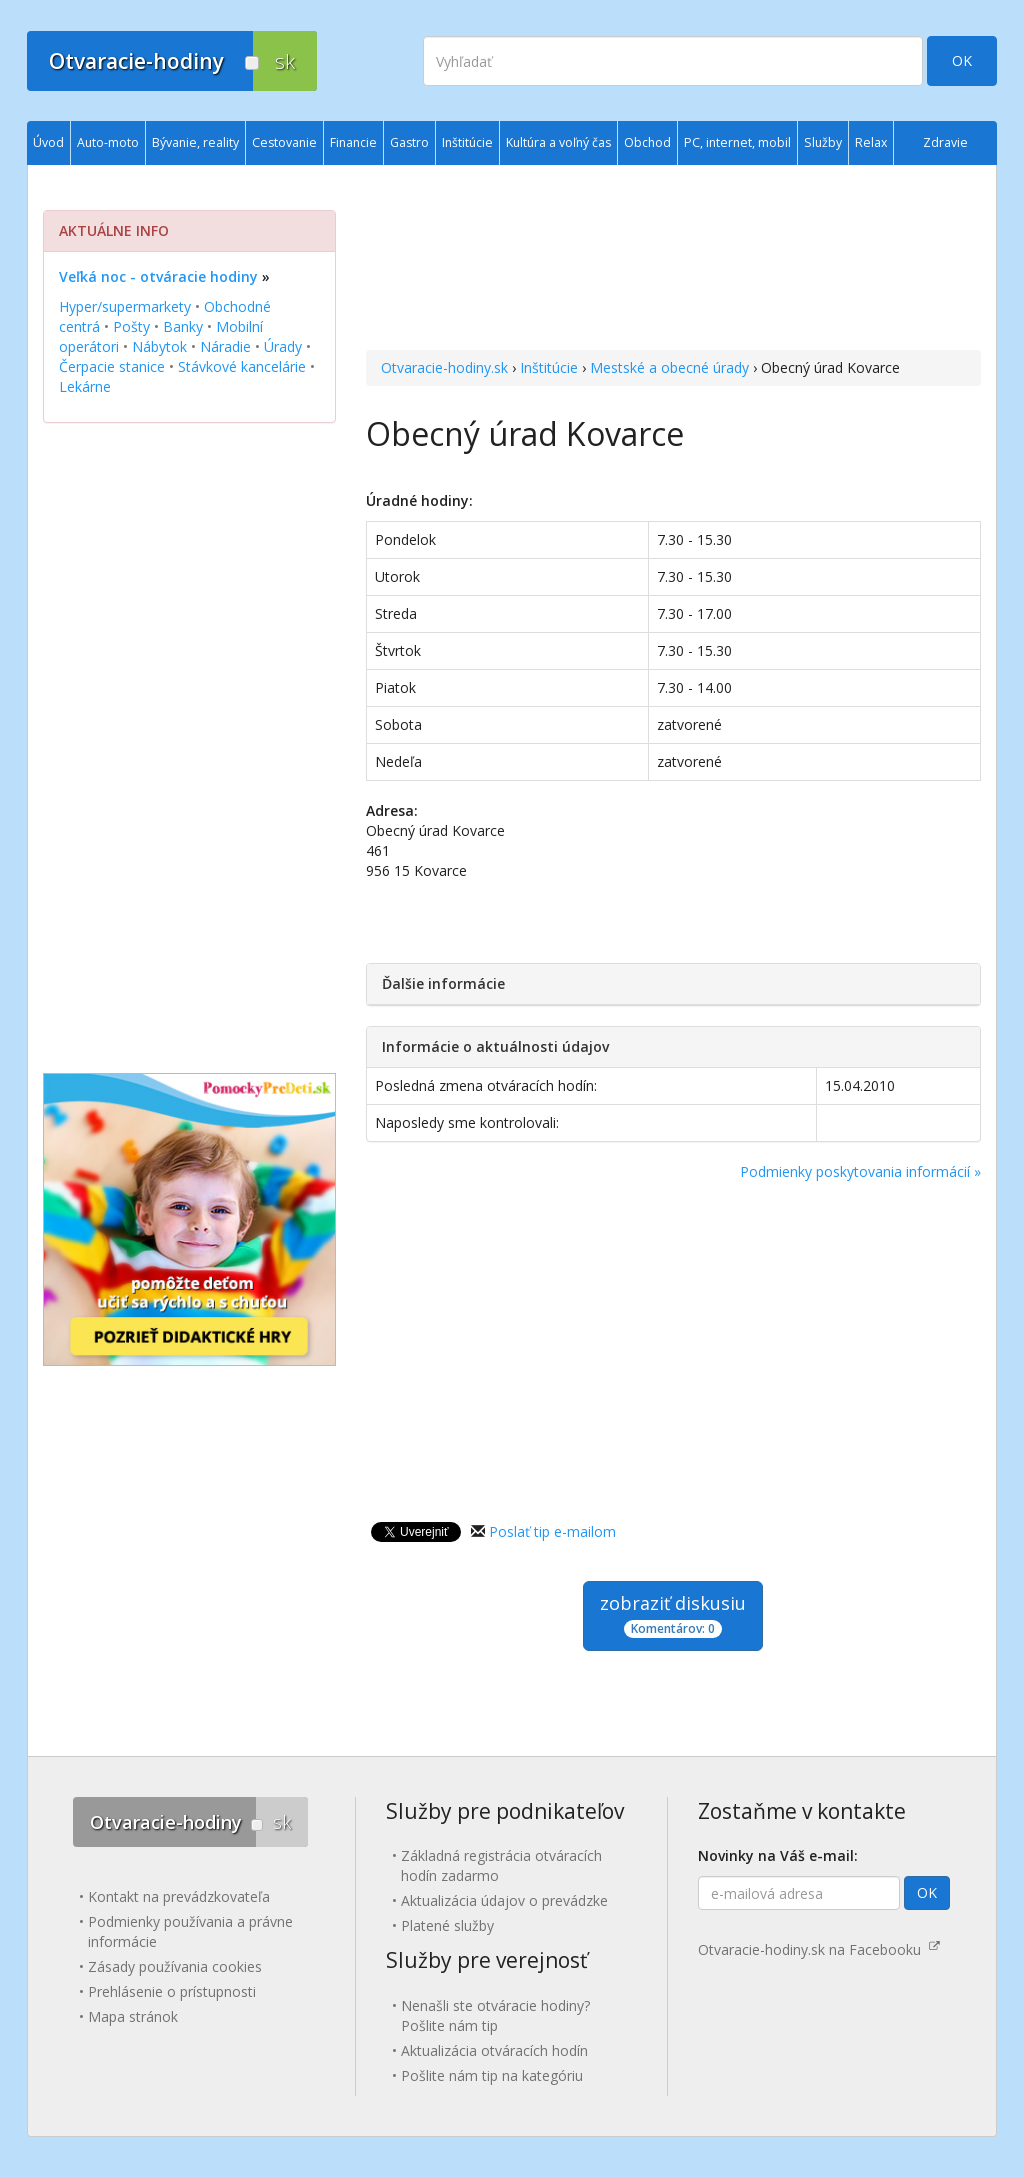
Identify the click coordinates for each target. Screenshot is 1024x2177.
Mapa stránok (133, 2016)
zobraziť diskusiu (673, 1614)
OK (962, 60)
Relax (871, 142)
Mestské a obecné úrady (669, 367)
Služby (823, 142)
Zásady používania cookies (175, 1966)
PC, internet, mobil (737, 142)
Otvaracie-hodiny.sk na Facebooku (819, 1949)
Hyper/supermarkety (125, 306)
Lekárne (85, 386)
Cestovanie (284, 142)
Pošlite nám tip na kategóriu (492, 2075)
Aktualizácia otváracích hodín (494, 2050)
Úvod (48, 142)
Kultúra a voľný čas (558, 142)
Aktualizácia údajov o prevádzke (504, 1900)
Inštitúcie (549, 367)
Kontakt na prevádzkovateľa (179, 1896)
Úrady (283, 346)
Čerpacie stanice (112, 366)
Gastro (409, 142)
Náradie (225, 346)
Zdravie (945, 142)
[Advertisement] (673, 260)
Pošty (131, 326)
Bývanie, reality (195, 142)
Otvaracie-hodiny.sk (444, 367)
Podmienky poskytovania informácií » (860, 1171)
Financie (353, 142)
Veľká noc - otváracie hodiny (158, 276)
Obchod (647, 142)
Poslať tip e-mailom (552, 1531)
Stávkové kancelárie (242, 366)
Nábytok (159, 346)
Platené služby (447, 1925)
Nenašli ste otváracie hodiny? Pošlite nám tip (495, 2015)
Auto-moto (108, 142)
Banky (183, 326)
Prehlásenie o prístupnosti (172, 1991)
